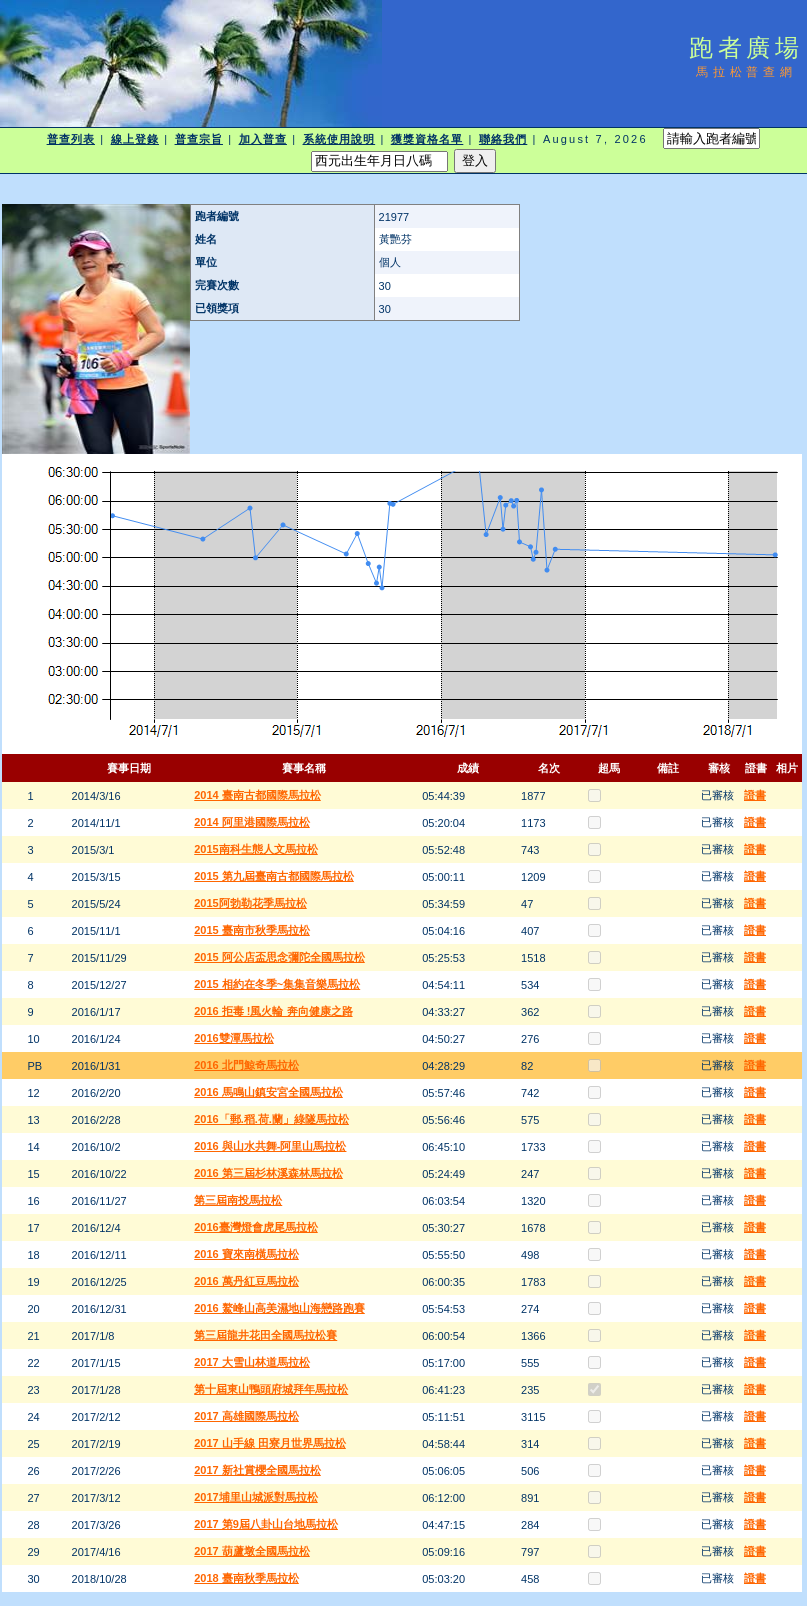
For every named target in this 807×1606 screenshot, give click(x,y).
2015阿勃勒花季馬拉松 (250, 903)
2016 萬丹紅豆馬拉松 (246, 1281)
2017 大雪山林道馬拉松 (252, 1362)
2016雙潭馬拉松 (233, 1038)
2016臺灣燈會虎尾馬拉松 (255, 1227)
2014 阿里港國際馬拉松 (252, 822)
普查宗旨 (199, 139)
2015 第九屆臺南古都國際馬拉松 (274, 876)
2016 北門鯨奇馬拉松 (246, 1065)
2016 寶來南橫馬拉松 (246, 1254)
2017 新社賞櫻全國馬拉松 (257, 1470)
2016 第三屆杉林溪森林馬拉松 (268, 1173)
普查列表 (71, 139)
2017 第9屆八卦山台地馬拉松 (266, 1524)
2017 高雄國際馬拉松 (246, 1416)
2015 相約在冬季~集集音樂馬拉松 (277, 984)
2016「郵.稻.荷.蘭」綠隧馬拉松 (271, 1119)
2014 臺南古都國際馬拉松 (257, 795)
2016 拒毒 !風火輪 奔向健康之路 (273, 1011)
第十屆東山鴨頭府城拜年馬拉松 (271, 1389)
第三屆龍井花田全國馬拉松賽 (265, 1335)
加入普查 (263, 139)
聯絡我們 (503, 139)
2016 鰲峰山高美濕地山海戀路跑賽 (279, 1308)
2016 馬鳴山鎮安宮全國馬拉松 (268, 1092)
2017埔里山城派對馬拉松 (255, 1497)
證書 (755, 795)
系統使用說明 (339, 139)
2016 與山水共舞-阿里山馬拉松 (270, 1146)
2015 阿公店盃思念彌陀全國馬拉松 (279, 957)
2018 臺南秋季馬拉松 (246, 1578)
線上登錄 (135, 139)
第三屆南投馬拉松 (238, 1200)
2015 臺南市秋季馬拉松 (252, 930)
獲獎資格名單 (427, 139)
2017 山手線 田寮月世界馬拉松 (270, 1443)
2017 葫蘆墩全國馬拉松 (252, 1551)
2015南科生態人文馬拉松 (255, 849)
